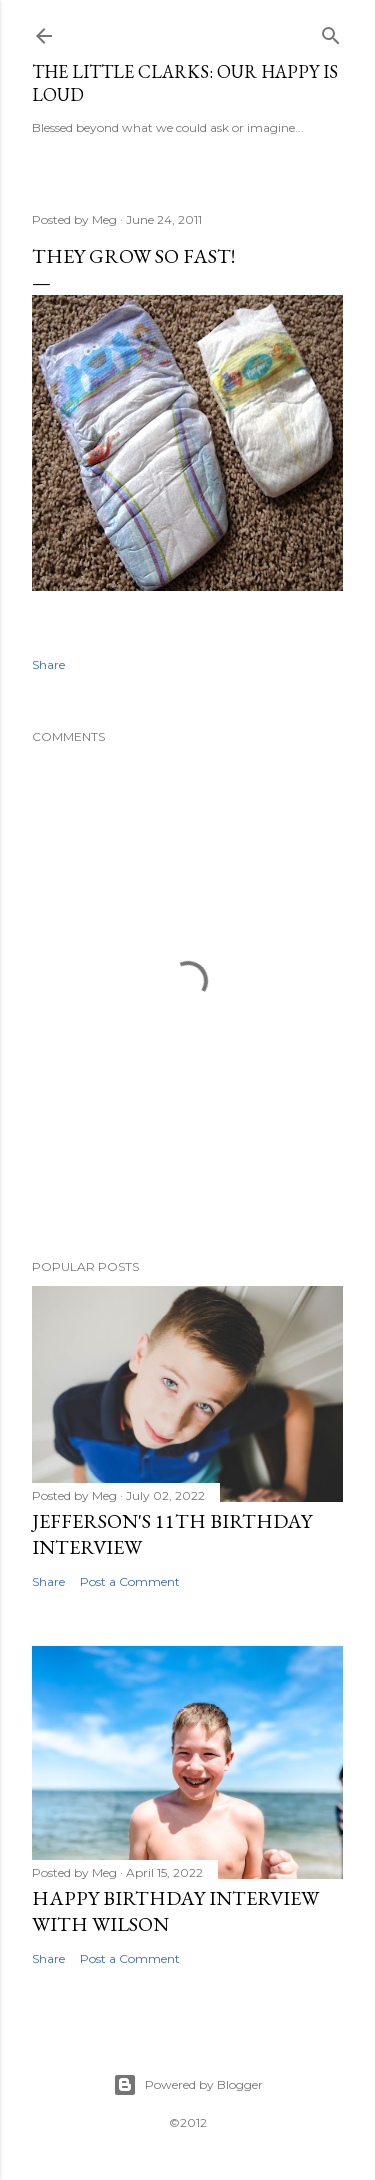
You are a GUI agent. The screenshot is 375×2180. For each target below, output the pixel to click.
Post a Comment (130, 1581)
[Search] (331, 31)
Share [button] (48, 664)
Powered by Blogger (188, 2085)
